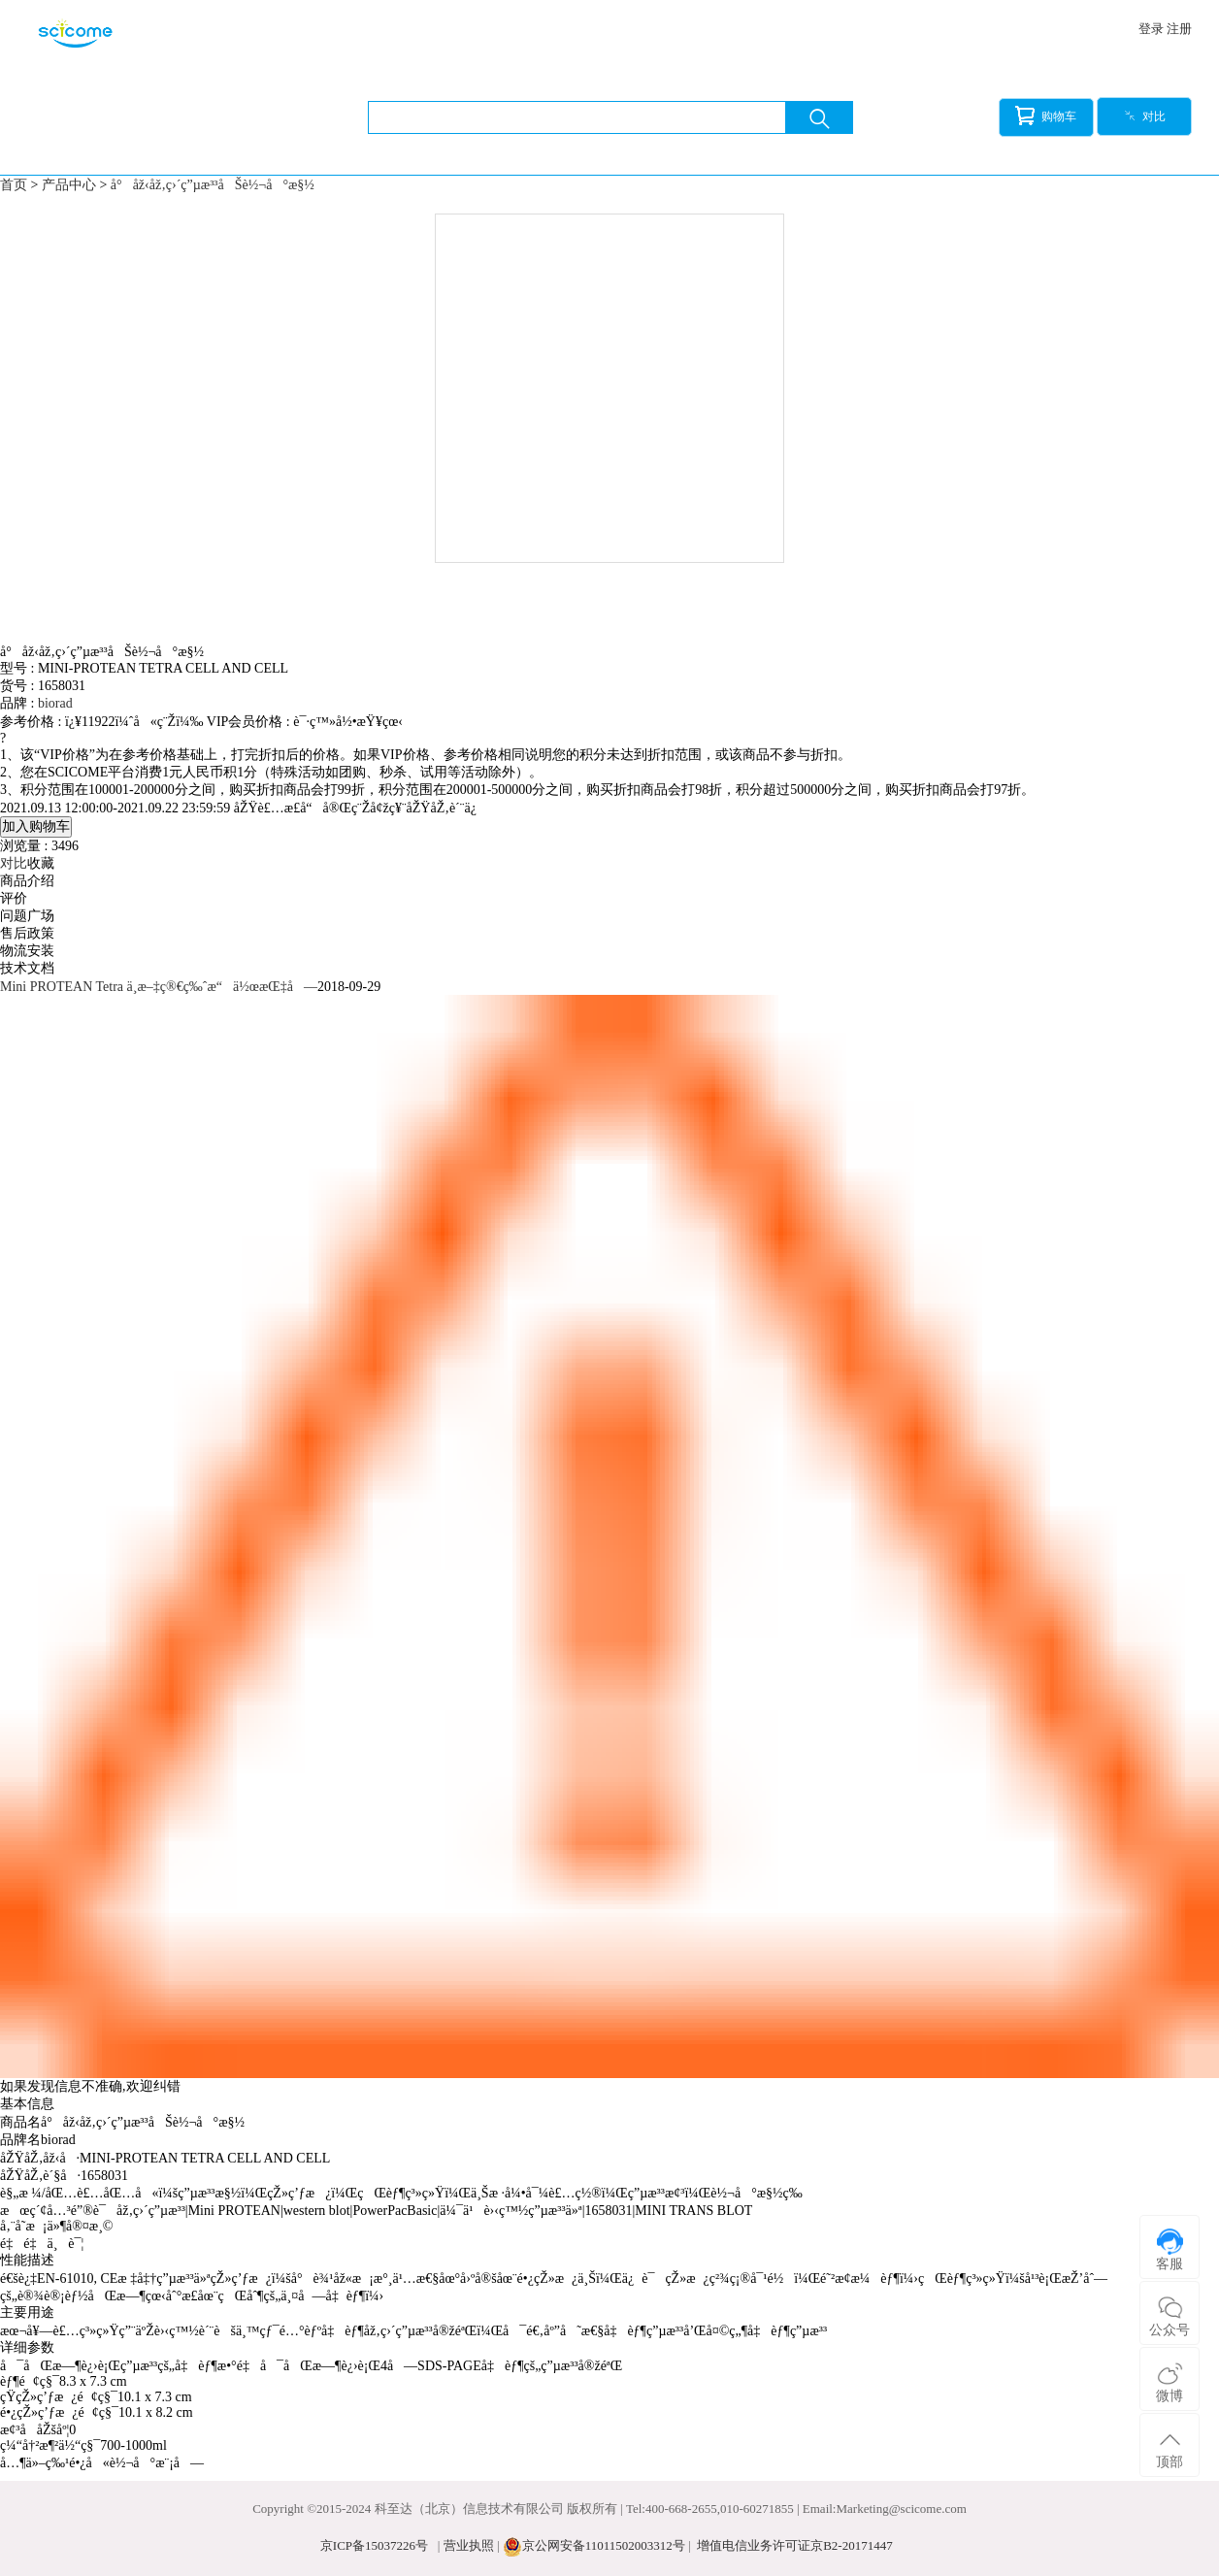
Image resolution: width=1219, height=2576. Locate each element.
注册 (1179, 28)
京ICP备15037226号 (374, 2545)
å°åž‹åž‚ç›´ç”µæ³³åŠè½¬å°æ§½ (212, 185)
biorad (55, 703)
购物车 (1045, 115)
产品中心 (69, 185)
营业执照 (469, 2545)
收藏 (40, 863)
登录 (1151, 28)
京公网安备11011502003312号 (603, 2545)
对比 (1145, 116)
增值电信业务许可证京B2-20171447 (795, 2545)
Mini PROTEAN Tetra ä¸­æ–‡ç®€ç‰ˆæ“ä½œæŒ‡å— (158, 986)
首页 (13, 185)
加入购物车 (36, 826)
